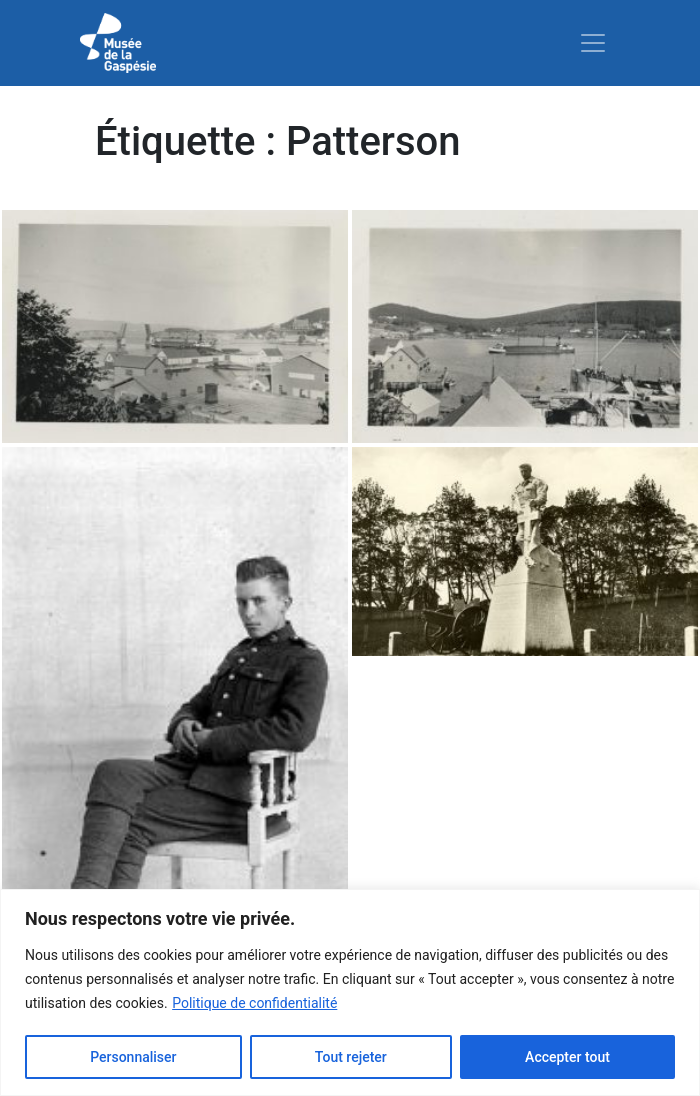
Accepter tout (567, 1057)
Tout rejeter (351, 1057)
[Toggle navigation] (593, 43)
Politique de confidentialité (254, 1003)
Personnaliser (133, 1057)
